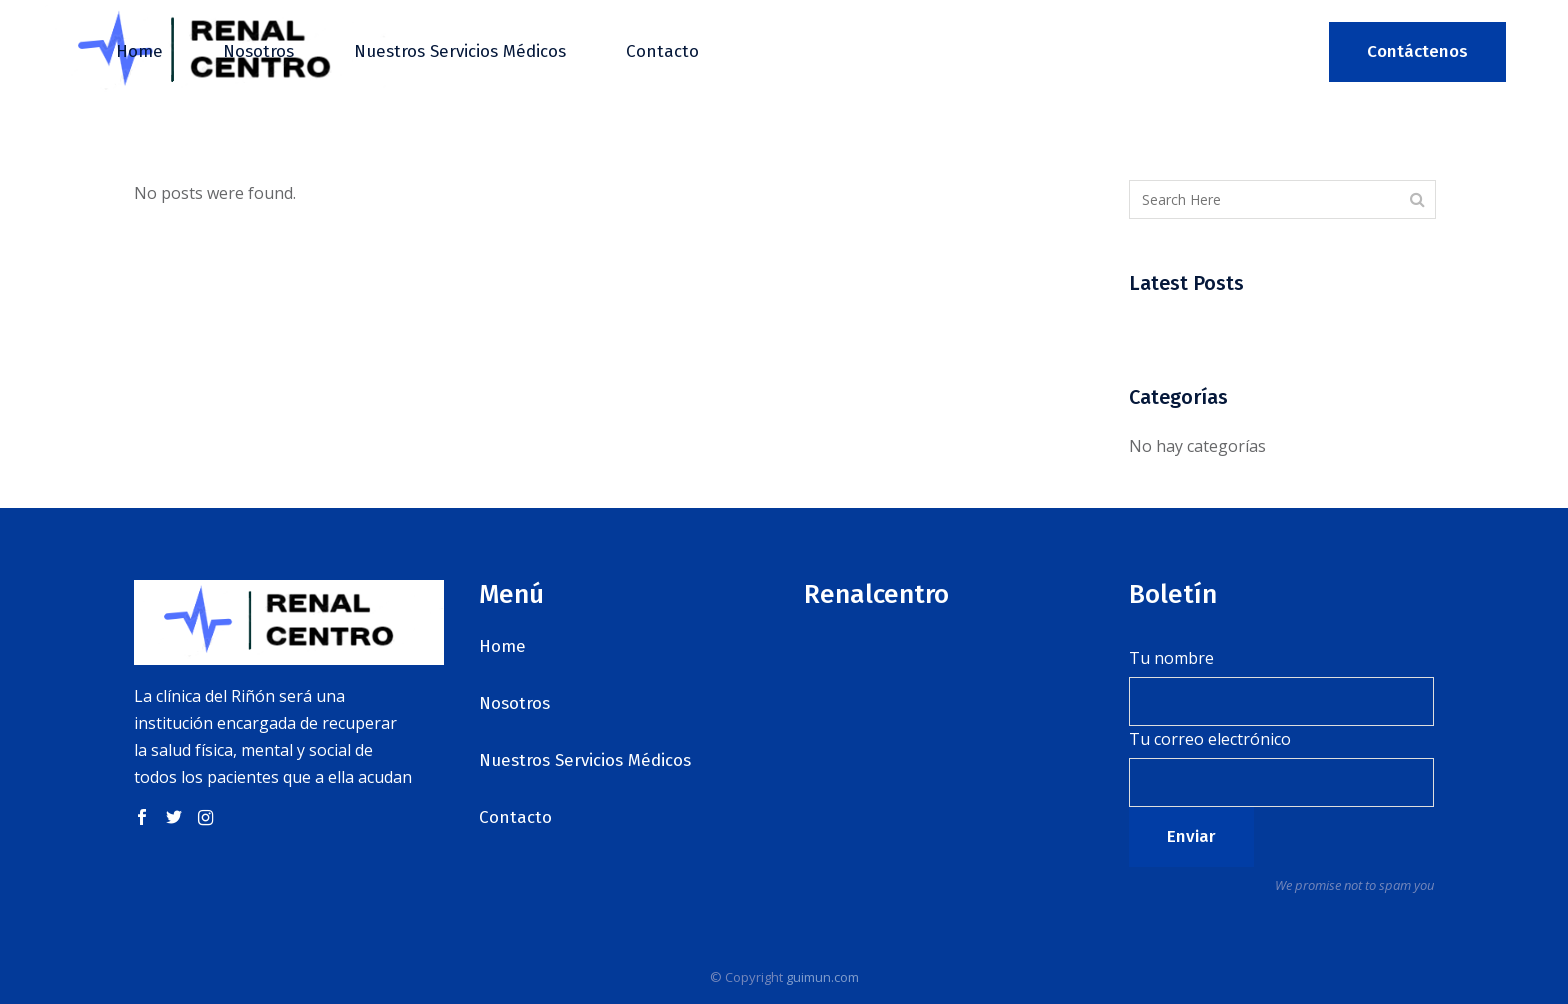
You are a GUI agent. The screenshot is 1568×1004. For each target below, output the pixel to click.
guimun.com (822, 977)
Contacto (515, 817)
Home (502, 646)
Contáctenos (1417, 51)
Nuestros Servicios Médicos (585, 760)
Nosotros (514, 703)
